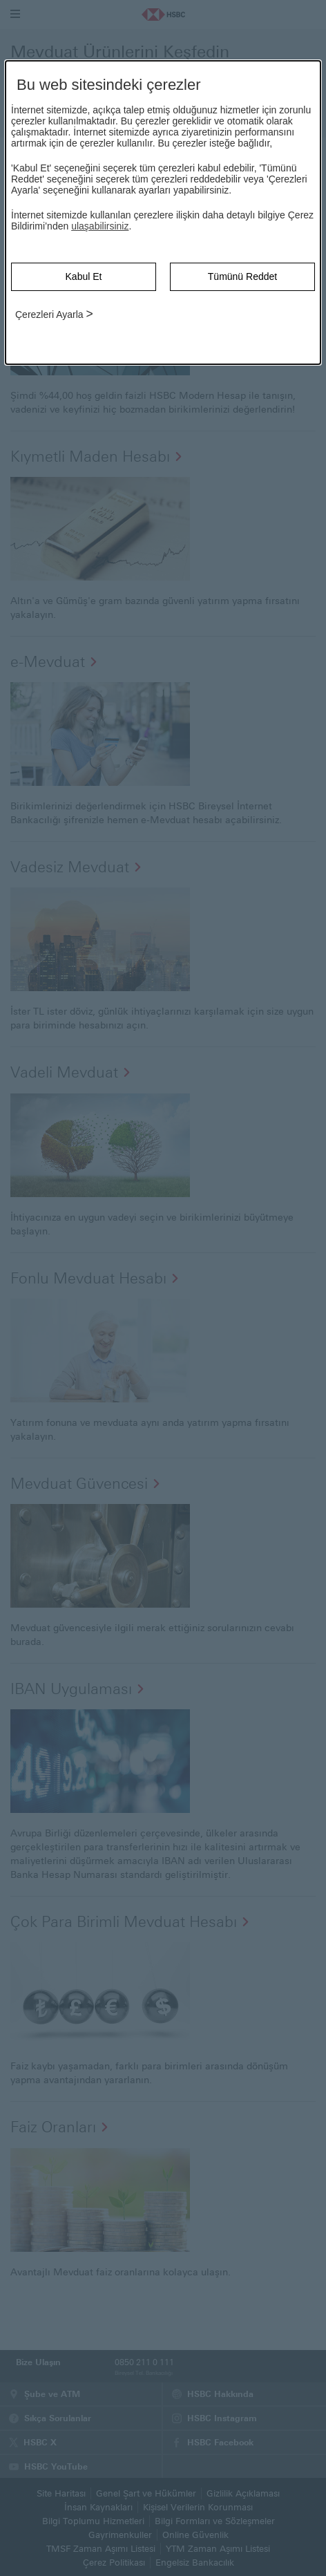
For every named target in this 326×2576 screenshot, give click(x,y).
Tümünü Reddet (242, 276)
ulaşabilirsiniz (99, 226)
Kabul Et (84, 276)
